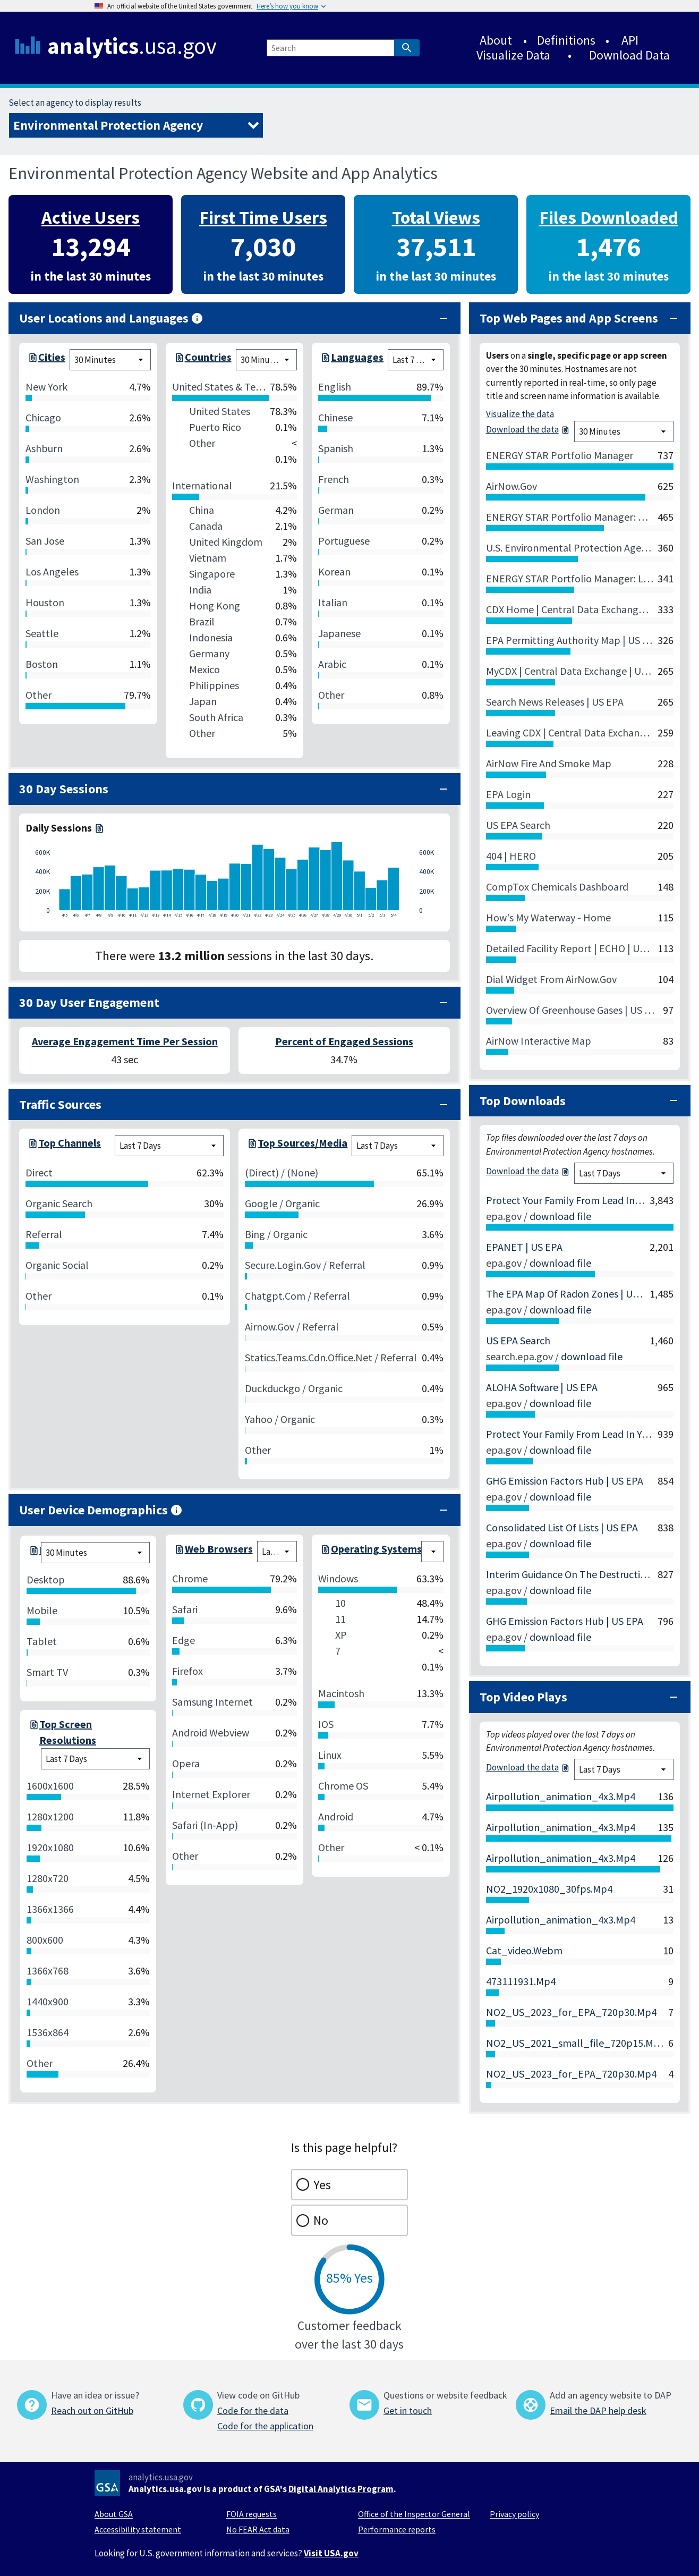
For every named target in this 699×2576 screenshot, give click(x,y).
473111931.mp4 (521, 1981)
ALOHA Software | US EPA (542, 1387)
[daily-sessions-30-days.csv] (98, 827)
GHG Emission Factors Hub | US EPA (564, 1480)
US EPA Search (518, 1340)
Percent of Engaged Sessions (344, 1041)
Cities (51, 356)
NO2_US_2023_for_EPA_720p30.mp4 (571, 2012)
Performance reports (397, 2529)
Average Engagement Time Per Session (125, 1041)
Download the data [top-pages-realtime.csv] (528, 429)
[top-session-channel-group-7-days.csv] (31, 1145)
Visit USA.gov (331, 2553)
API (629, 40)
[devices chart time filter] (95, 1552)
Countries (208, 356)
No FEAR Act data (257, 2529)
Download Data (629, 55)
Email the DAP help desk (598, 2410)
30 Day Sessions (63, 789)
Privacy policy (514, 2514)
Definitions (566, 40)
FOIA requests (251, 2514)
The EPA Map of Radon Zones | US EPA (572, 1293)
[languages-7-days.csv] (324, 359)
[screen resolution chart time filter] (95, 1758)
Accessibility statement (138, 2529)
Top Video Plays (523, 1697)
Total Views (436, 217)
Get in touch (407, 2410)
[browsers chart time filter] (277, 1551)
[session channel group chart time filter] (169, 1145)
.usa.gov (132, 45)
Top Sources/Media (302, 1142)
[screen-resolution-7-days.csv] (33, 1732)
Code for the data (252, 2410)
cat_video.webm (524, 1950)
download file (560, 1216)
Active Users (90, 217)
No (320, 2220)
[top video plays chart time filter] (624, 1769)
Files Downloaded (608, 217)
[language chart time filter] (416, 359)
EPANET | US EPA (524, 1246)
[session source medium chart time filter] (397, 1145)
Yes (322, 2184)
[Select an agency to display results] (135, 125)
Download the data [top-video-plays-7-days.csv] (528, 1767)
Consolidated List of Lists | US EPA (562, 1527)
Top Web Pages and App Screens (569, 318)
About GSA (114, 2514)
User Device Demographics (101, 1510)
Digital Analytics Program (341, 2489)
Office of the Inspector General (414, 2514)
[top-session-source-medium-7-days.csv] (251, 1145)
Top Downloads (523, 1100)
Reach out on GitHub (92, 2410)
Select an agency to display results (74, 102)
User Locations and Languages (111, 318)
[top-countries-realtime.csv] (178, 359)
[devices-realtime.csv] (33, 1552)
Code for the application (265, 2426)
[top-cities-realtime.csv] (31, 359)
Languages (357, 356)
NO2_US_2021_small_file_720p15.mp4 (575, 2042)
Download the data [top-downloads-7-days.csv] (528, 1171)
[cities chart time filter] (110, 359)
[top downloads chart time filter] (624, 1173)
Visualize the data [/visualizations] (520, 414)
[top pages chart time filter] (624, 431)
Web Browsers (219, 1548)
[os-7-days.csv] (324, 1551)
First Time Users (263, 217)
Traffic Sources (60, 1104)
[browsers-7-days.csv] (178, 1551)
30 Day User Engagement (89, 1002)
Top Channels (69, 1142)
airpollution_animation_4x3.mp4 (560, 1796)
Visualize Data (513, 55)
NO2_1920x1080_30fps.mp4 (549, 1888)
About (496, 40)
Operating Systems (376, 1548)
